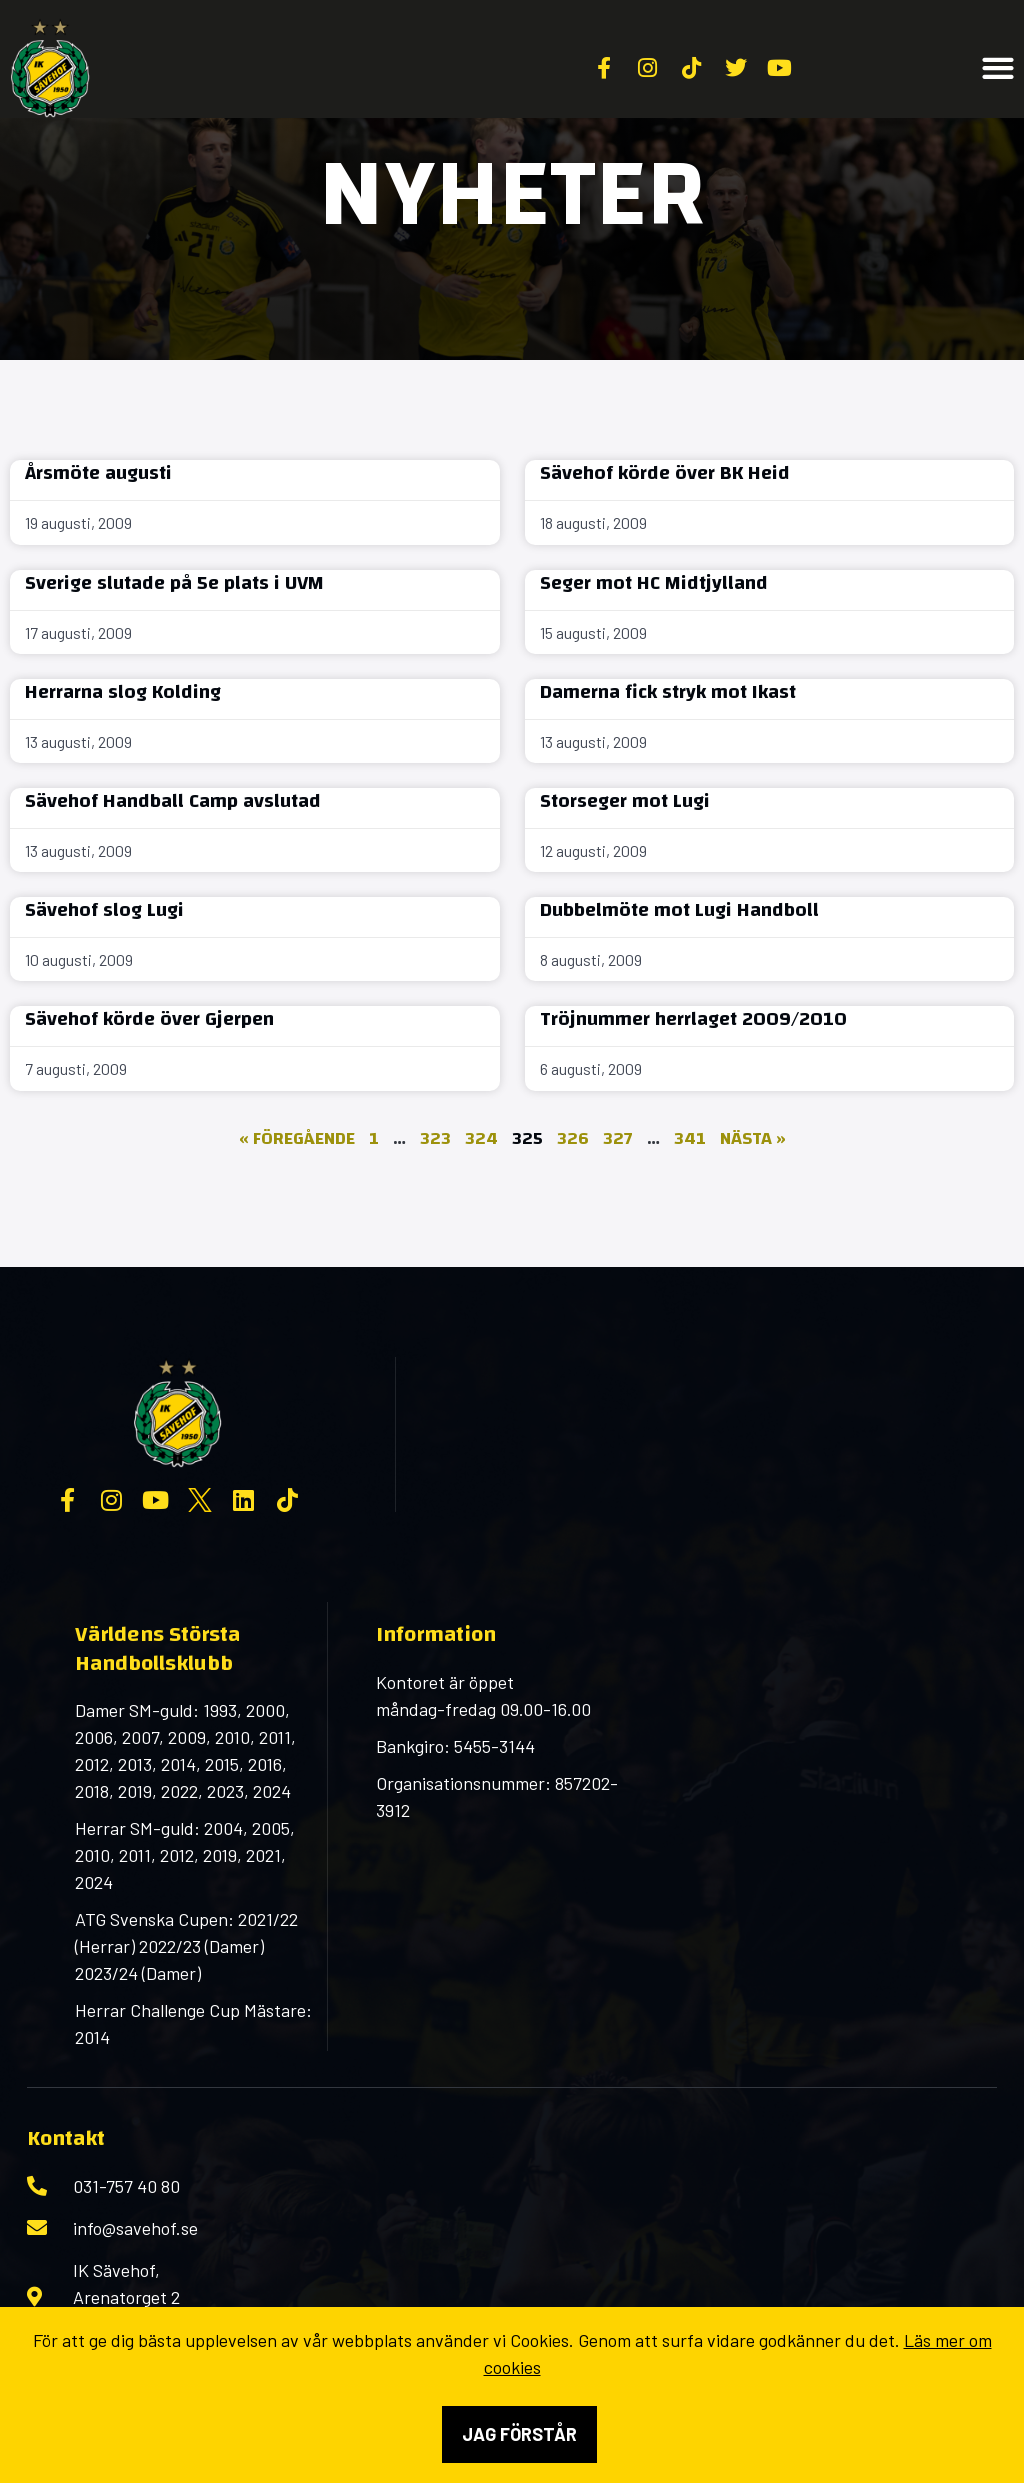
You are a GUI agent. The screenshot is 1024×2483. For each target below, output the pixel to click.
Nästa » (753, 1138)
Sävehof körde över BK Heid (665, 472)
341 (690, 1138)
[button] (998, 68)
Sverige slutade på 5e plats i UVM (174, 582)
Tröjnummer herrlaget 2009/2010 (693, 1018)
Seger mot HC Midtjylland (654, 582)
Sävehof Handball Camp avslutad (173, 800)
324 (481, 1138)
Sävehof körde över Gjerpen (149, 1018)
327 (618, 1138)
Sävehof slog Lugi (104, 909)
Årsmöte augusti (98, 472)
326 (573, 1138)
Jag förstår (519, 2434)
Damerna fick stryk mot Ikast (668, 691)
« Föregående (297, 1138)
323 (435, 1138)
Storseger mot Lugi (625, 800)
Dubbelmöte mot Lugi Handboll (679, 909)
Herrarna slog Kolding (123, 691)
